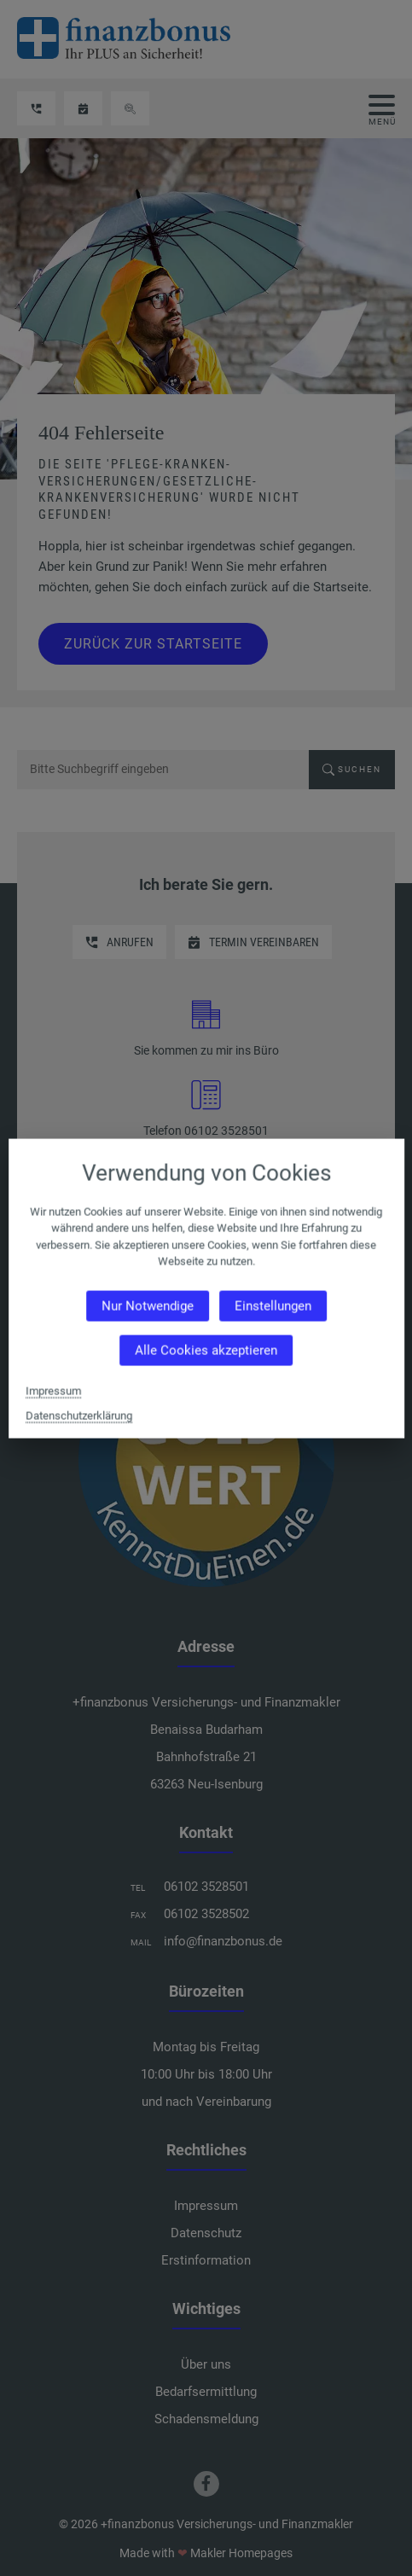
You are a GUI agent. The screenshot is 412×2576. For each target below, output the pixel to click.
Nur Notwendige (147, 1305)
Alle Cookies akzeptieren (206, 1350)
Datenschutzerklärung (79, 1415)
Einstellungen (272, 1305)
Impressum (53, 1390)
